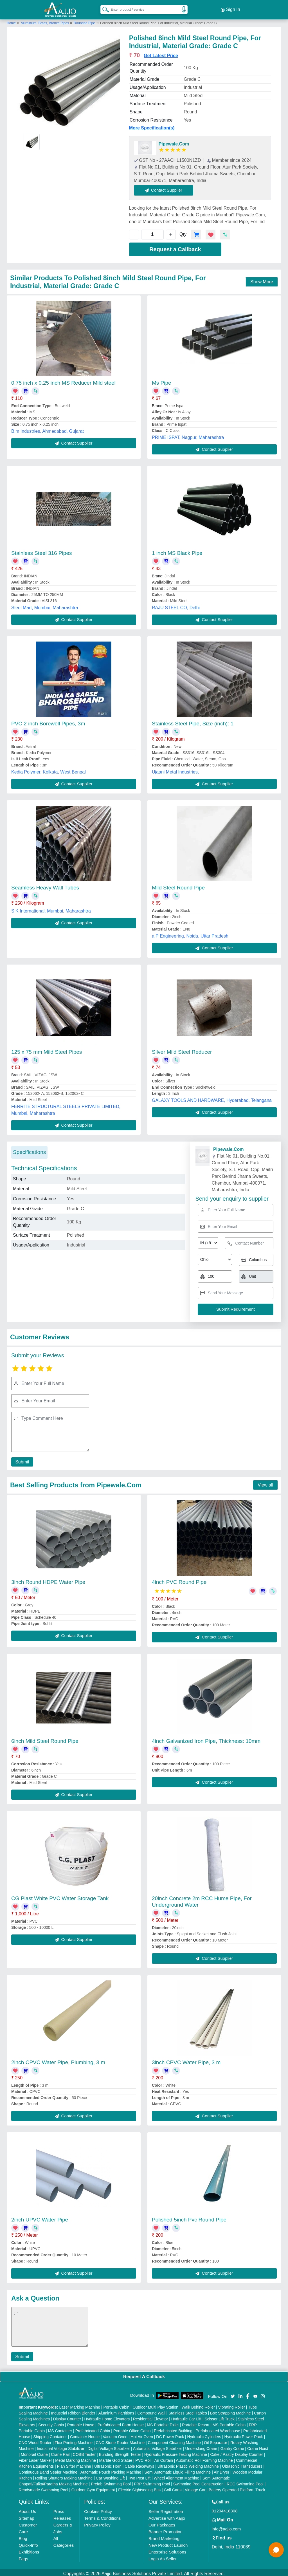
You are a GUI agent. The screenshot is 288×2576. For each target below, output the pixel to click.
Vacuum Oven (115, 2434)
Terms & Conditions (102, 2515)
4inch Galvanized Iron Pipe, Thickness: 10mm (206, 1738)
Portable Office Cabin (132, 2428)
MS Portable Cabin (229, 2422)
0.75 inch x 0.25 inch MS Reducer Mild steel (63, 380)
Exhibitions (29, 2549)
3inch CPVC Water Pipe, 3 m (186, 2060)
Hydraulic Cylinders (204, 2434)
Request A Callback (144, 2374)
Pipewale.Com (174, 141)
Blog (23, 2536)
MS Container (60, 2428)
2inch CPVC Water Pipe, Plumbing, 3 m (58, 2060)
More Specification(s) (152, 125)
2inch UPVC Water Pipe (39, 2217)
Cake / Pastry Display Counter (236, 2452)
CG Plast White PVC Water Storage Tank (60, 1896)
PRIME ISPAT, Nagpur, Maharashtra (188, 434)
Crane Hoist (257, 2446)
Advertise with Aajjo (166, 2515)
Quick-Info (28, 2542)
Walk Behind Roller (198, 2404)
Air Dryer (221, 2469)
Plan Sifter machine (74, 2463)
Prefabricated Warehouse (217, 2428)
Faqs (23, 2556)
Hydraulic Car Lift (186, 2416)
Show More (261, 279)
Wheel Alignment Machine (176, 2475)
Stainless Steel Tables (187, 2410)
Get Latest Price (161, 53)
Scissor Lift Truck (220, 2416)
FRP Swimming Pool (152, 2481)
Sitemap (26, 2515)
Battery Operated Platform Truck (237, 2487)
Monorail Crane (34, 2452)
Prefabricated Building (173, 2428)
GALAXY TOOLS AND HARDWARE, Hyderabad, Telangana (212, 1097)
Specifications (29, 1150)
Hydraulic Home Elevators (107, 2416)
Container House (85, 2434)
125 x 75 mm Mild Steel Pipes (46, 1049)
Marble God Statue (115, 2458)
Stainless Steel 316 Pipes (41, 551)
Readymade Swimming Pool (43, 2487)
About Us (27, 2509)
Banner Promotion (165, 2529)
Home (11, 21)
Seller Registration (165, 2509)
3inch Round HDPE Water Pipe (48, 1579)
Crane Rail (60, 2452)
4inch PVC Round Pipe (179, 1579)
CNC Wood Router (35, 2440)
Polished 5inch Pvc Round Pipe (189, 2217)
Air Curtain (163, 2458)
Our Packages (161, 2522)
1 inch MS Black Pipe (177, 551)
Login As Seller (162, 2556)
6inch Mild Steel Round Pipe (44, 1738)
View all (265, 1482)
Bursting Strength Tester (120, 2452)
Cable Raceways (139, 2463)
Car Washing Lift (110, 2475)
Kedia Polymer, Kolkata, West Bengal (48, 769)
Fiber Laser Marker (35, 2458)
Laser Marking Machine (79, 2404)
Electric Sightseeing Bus (139, 2487)
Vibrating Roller (231, 2404)
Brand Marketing (163, 2536)
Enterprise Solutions (167, 2549)
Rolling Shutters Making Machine (64, 2475)
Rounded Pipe (84, 21)
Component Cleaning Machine (174, 2440)
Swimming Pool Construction (198, 2481)
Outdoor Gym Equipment (93, 2487)
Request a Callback (175, 247)
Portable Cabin (116, 2404)
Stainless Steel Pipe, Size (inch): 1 (192, 721)
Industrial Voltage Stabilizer (60, 2446)
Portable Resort (195, 2422)
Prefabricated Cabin (92, 2428)
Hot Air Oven (142, 2434)
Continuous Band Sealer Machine (48, 2469)
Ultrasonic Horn (107, 2463)
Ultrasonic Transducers (242, 2463)
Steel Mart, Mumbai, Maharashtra (44, 605)
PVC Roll (143, 2458)
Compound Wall (151, 2410)
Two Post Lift (139, 2475)
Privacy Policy (97, 2522)
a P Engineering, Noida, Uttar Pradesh (190, 933)
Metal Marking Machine (75, 2458)
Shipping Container (50, 2434)
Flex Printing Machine (74, 2440)
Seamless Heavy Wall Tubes (45, 885)
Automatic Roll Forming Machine (204, 2458)
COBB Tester (84, 2452)
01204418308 (225, 2508)
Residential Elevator (150, 2416)
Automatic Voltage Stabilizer (157, 2446)
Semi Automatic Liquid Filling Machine (178, 2469)
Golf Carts (173, 2487)
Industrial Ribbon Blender (73, 2410)
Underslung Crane (201, 2446)
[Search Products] (103, 8)
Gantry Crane (232, 2446)
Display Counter (67, 2416)
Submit (21, 1459)
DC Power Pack (170, 2434)
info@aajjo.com (226, 2526)
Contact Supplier (166, 187)
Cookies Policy (98, 2509)
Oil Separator (215, 2440)
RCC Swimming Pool (245, 2481)
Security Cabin (51, 2422)
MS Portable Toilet (163, 2422)
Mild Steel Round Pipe (178, 885)
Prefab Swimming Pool (111, 2481)
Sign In (230, 8)
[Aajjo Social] (233, 2393)
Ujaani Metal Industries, (175, 769)
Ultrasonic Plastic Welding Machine (188, 2463)
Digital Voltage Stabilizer (108, 2446)
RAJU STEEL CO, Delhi (176, 605)
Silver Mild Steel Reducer (182, 1049)
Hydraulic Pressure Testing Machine (175, 2452)
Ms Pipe (161, 380)
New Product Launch (168, 2542)
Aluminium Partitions (116, 2410)
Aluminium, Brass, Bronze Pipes (45, 21)
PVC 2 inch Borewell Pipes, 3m (48, 721)
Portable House (80, 2422)
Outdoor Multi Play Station (155, 2404)
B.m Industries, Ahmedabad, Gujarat (47, 428)
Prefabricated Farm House (121, 2422)
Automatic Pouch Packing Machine (110, 2469)
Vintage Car (195, 2487)
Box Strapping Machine (230, 2410)
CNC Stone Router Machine (120, 2440)
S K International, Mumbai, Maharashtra (51, 908)
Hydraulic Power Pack (243, 2434)
